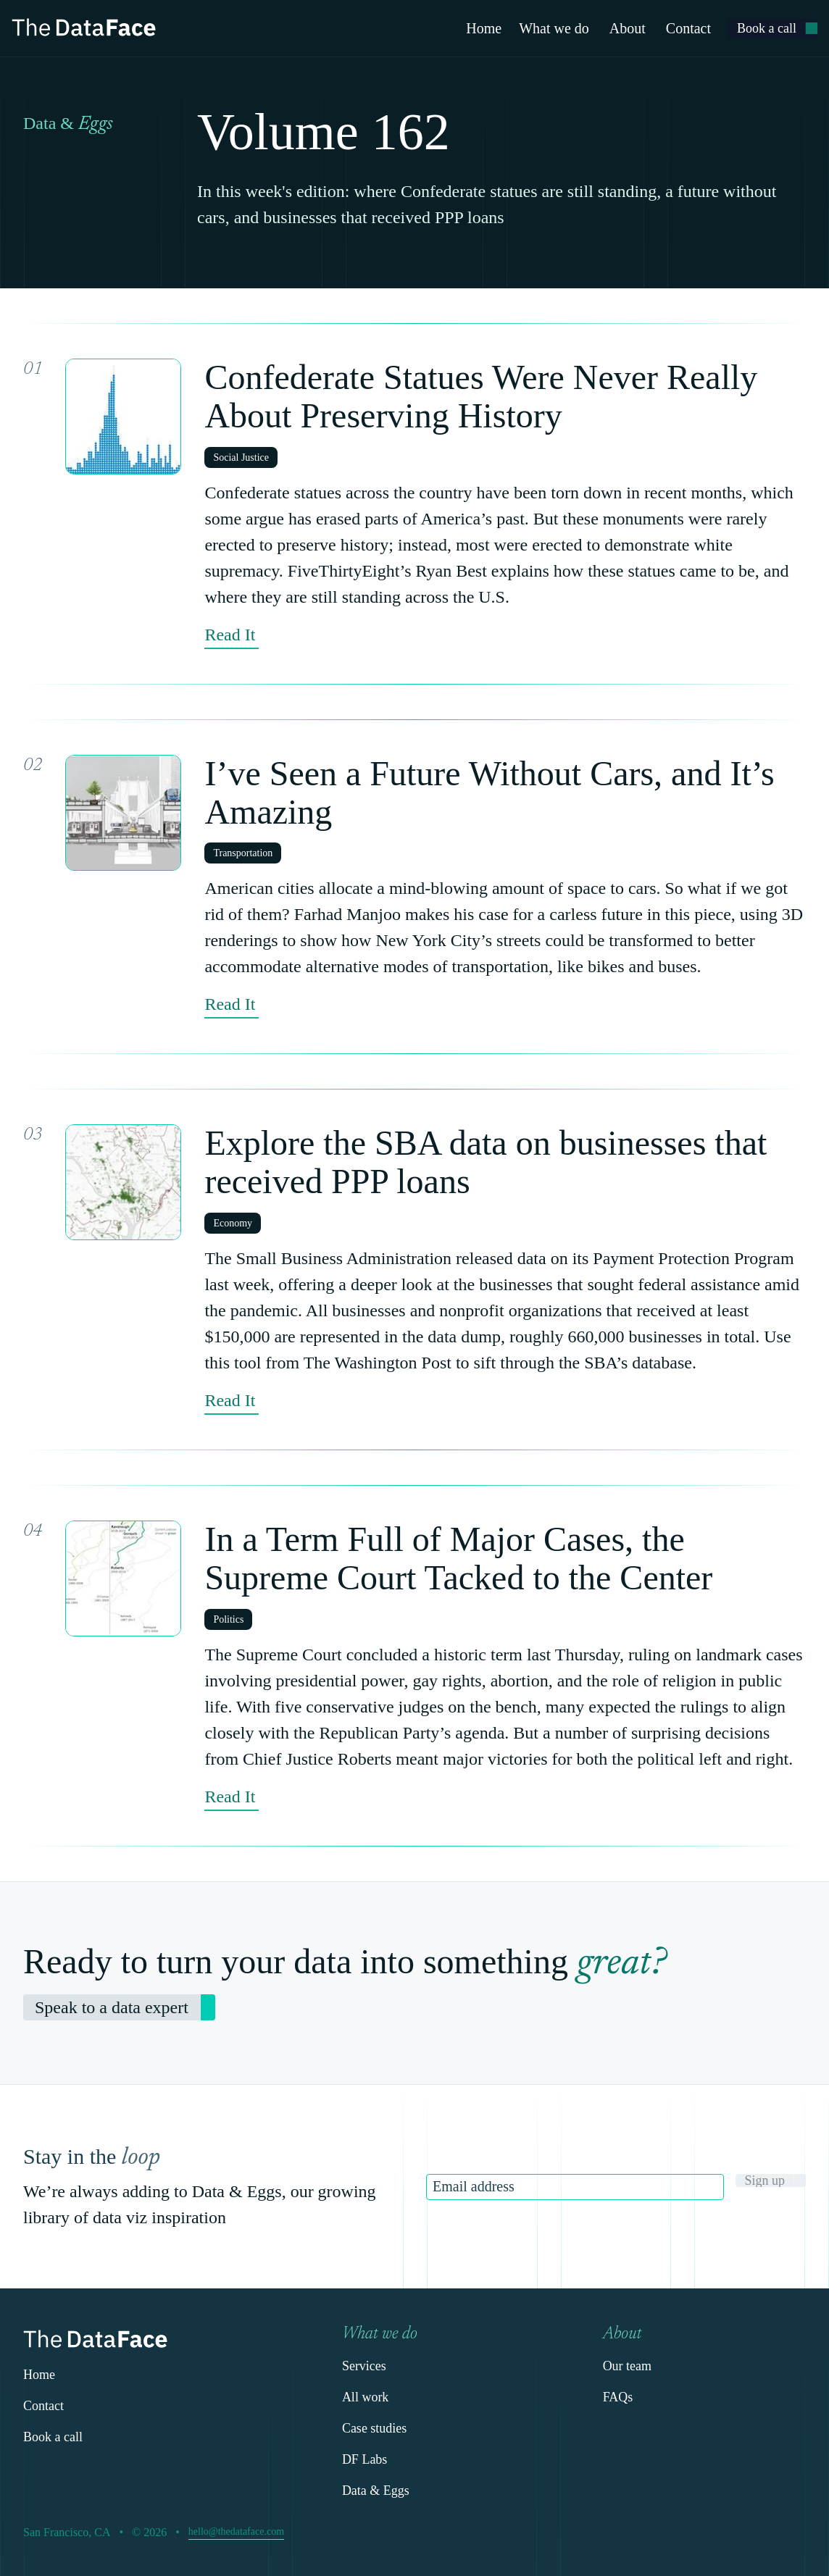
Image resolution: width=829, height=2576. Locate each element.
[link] (772, 28)
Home (483, 28)
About (627, 28)
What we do (554, 28)
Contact (688, 28)
